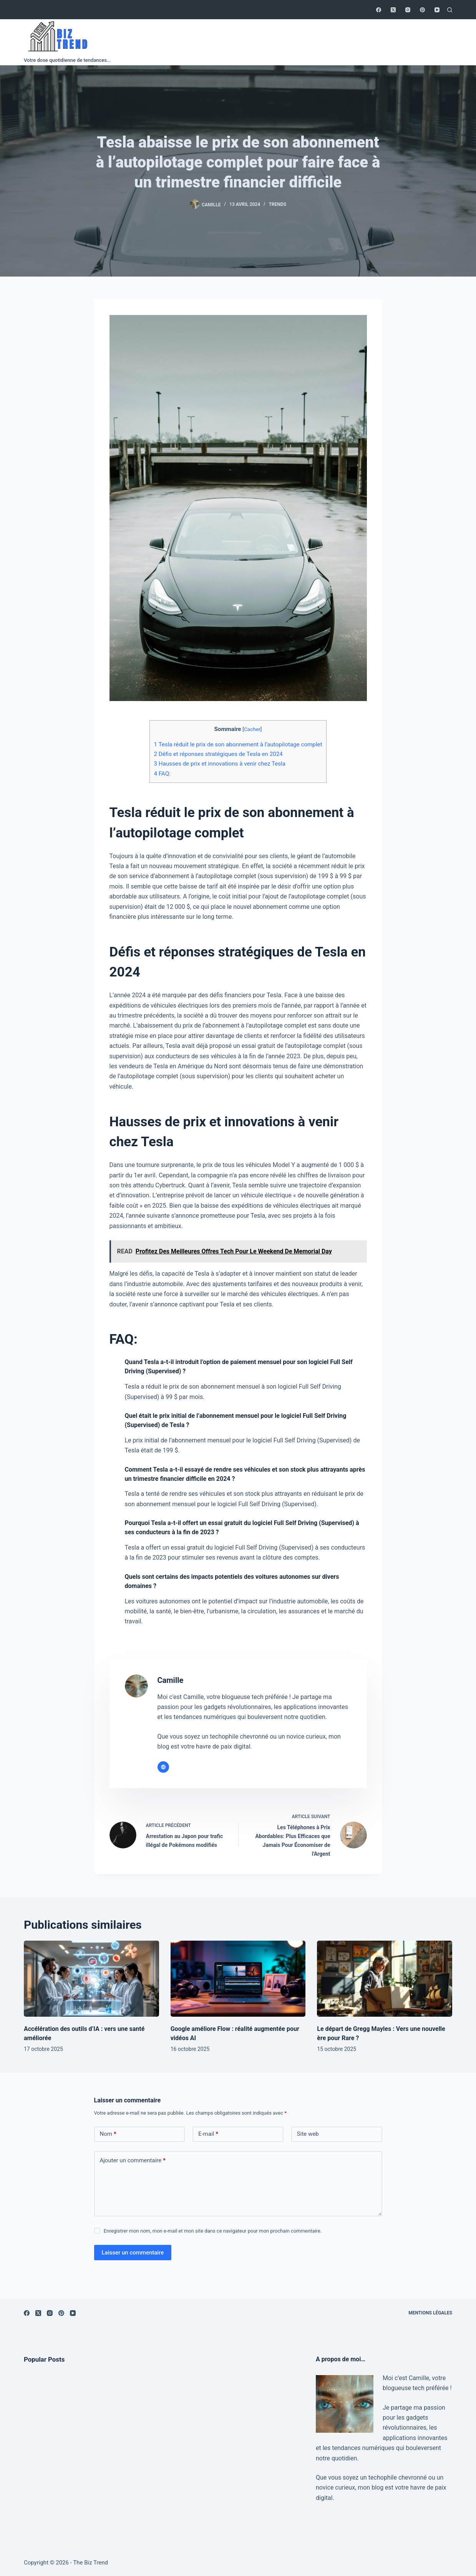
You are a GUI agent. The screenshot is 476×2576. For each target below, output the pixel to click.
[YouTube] (437, 9)
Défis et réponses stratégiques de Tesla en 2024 (218, 754)
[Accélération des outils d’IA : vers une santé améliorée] (91, 1979)
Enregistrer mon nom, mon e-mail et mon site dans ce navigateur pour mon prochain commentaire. (213, 2231)
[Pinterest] (422, 9)
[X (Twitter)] (393, 9)
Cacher (252, 729)
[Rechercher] (449, 9)
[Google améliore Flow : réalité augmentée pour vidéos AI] (238, 1979)
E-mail (208, 2134)
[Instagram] (407, 9)
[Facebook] (378, 9)
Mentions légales (430, 2313)
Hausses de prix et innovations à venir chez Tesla (219, 763)
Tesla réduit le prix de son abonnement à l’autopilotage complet (238, 744)
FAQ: (162, 773)
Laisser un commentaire (133, 2252)
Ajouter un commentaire (133, 2160)
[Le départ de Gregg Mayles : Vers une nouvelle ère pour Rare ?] (384, 1979)
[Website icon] (163, 1767)
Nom (108, 2134)
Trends (277, 204)
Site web (308, 2133)
